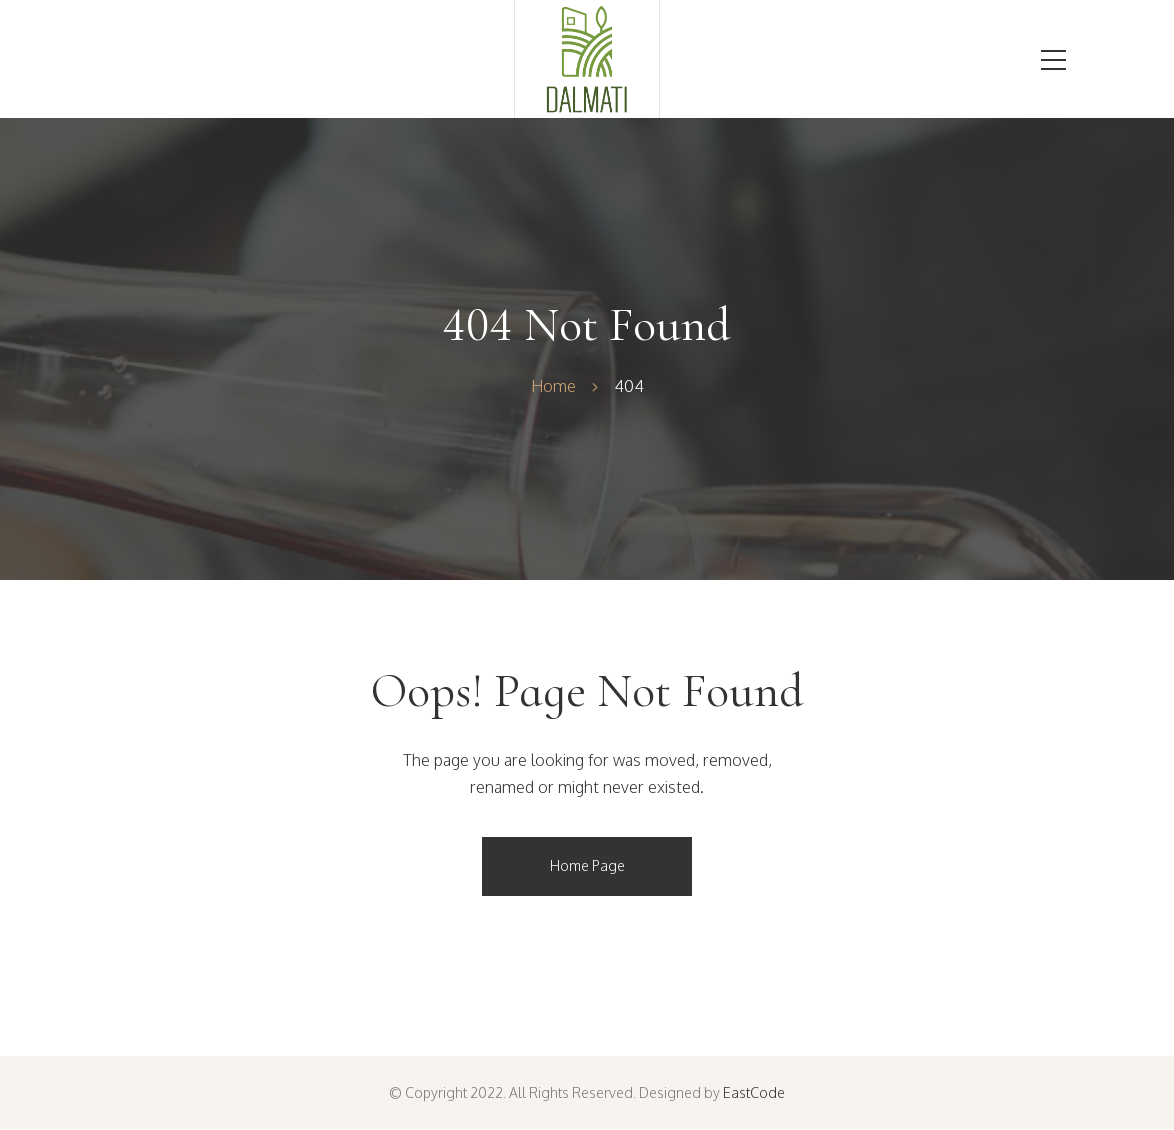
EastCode (754, 1092)
